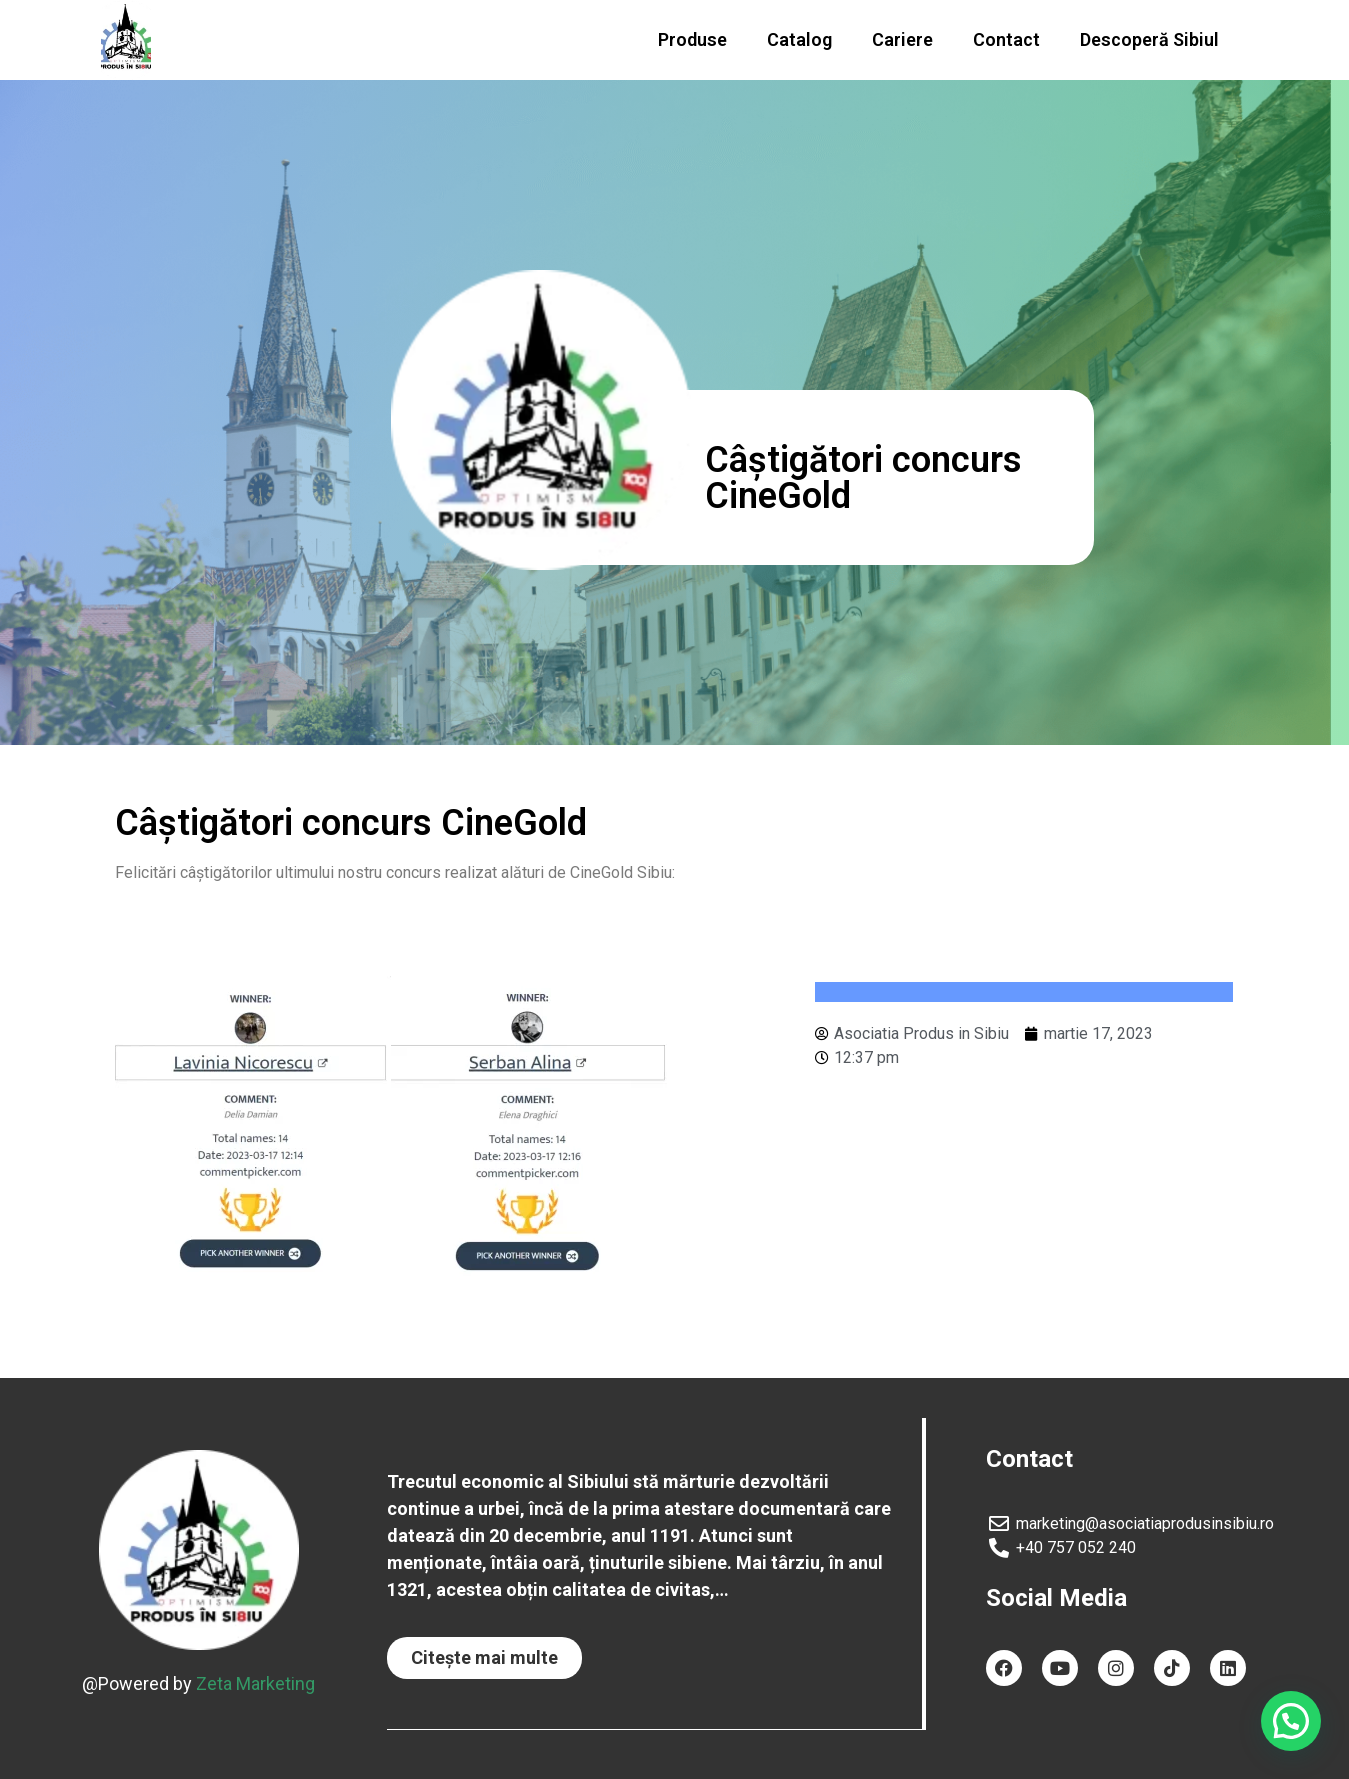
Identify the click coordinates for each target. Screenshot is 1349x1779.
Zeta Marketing (255, 1683)
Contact (1006, 39)
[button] (484, 1658)
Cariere (902, 39)
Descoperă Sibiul (1149, 39)
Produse (692, 39)
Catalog (799, 39)
